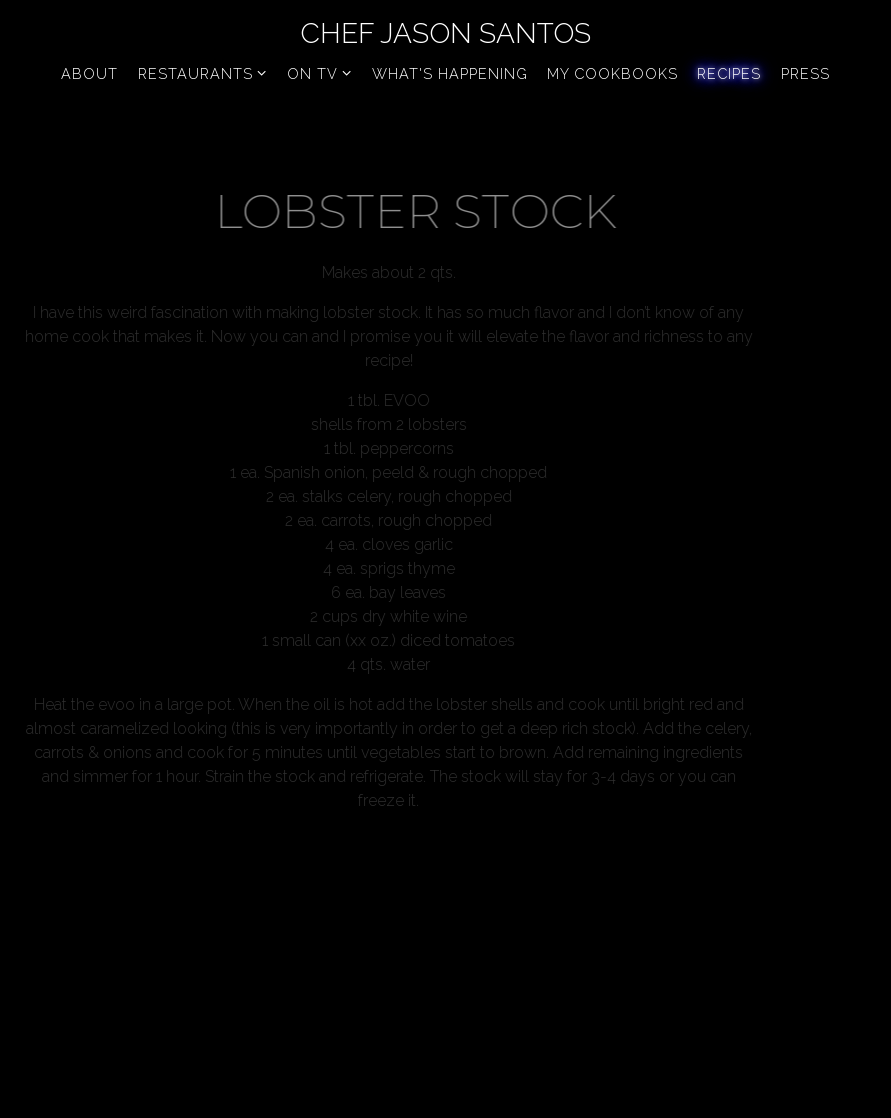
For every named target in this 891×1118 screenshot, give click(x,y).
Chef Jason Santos (445, 33)
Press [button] (805, 73)
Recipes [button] (729, 73)
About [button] (89, 73)
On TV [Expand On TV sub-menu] (320, 72)
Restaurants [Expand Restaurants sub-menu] (203, 72)
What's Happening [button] (450, 73)
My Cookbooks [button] (612, 73)
